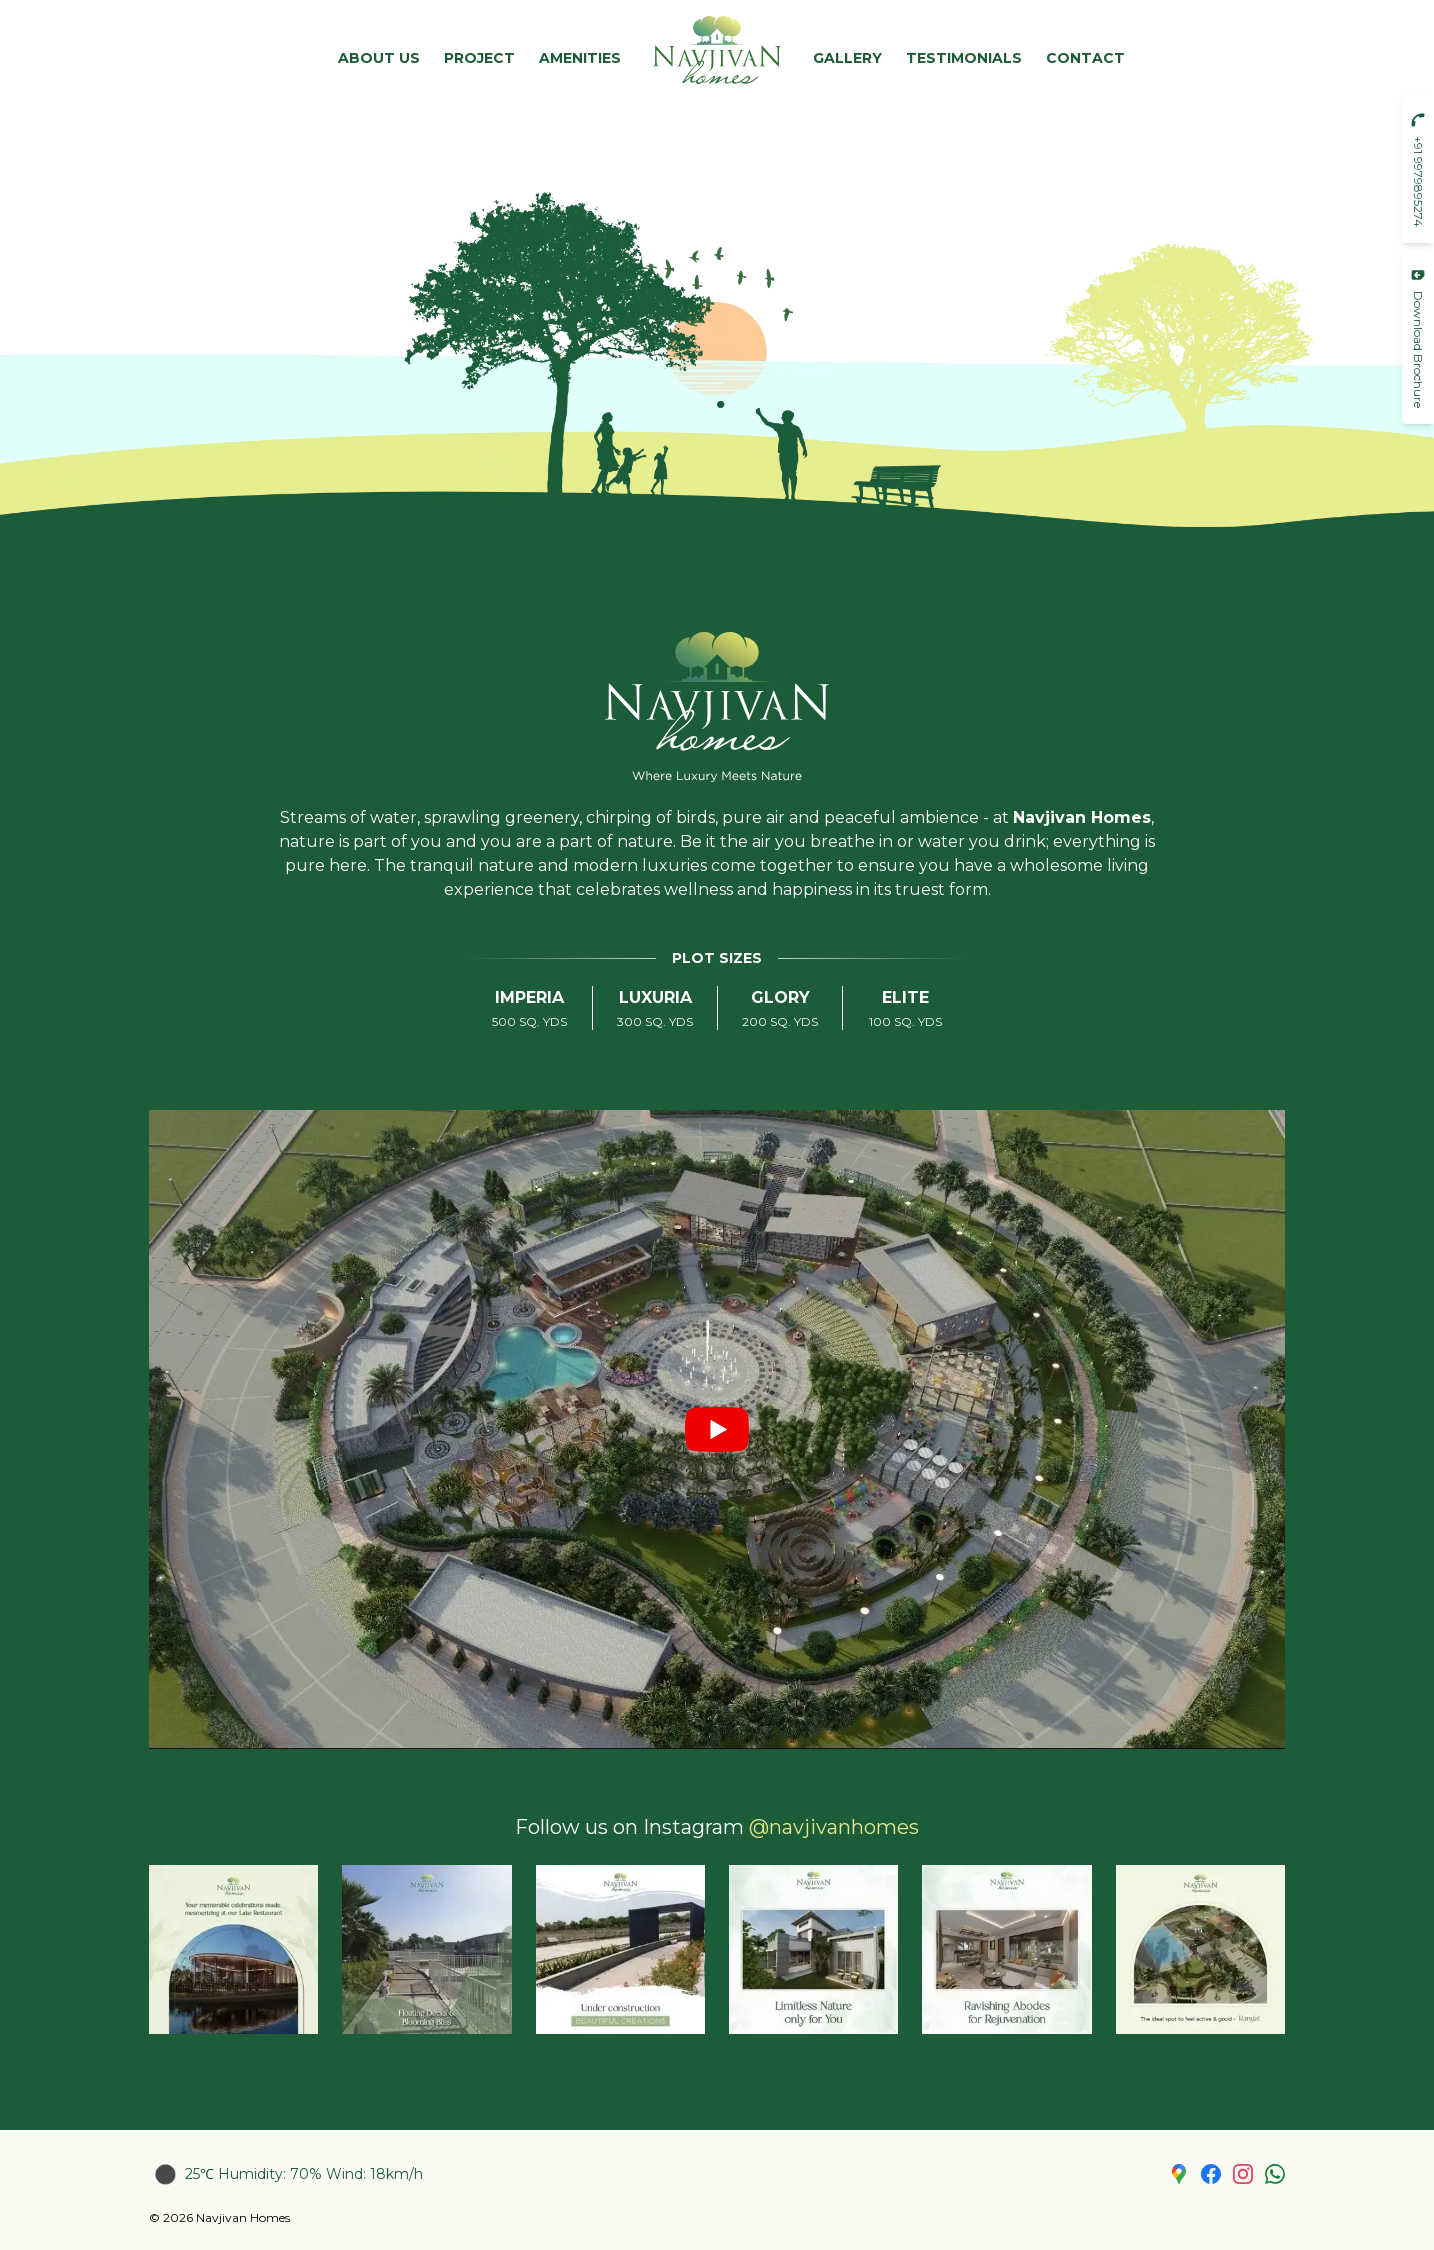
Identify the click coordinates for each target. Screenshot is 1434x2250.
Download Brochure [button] (1418, 337)
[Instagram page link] (1243, 2174)
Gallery (847, 58)
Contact (1085, 58)
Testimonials (964, 58)
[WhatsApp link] (1275, 2174)
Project (479, 58)
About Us (379, 58)
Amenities (580, 58)
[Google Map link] (1179, 2174)
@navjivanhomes (834, 1827)
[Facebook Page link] (1211, 2174)
